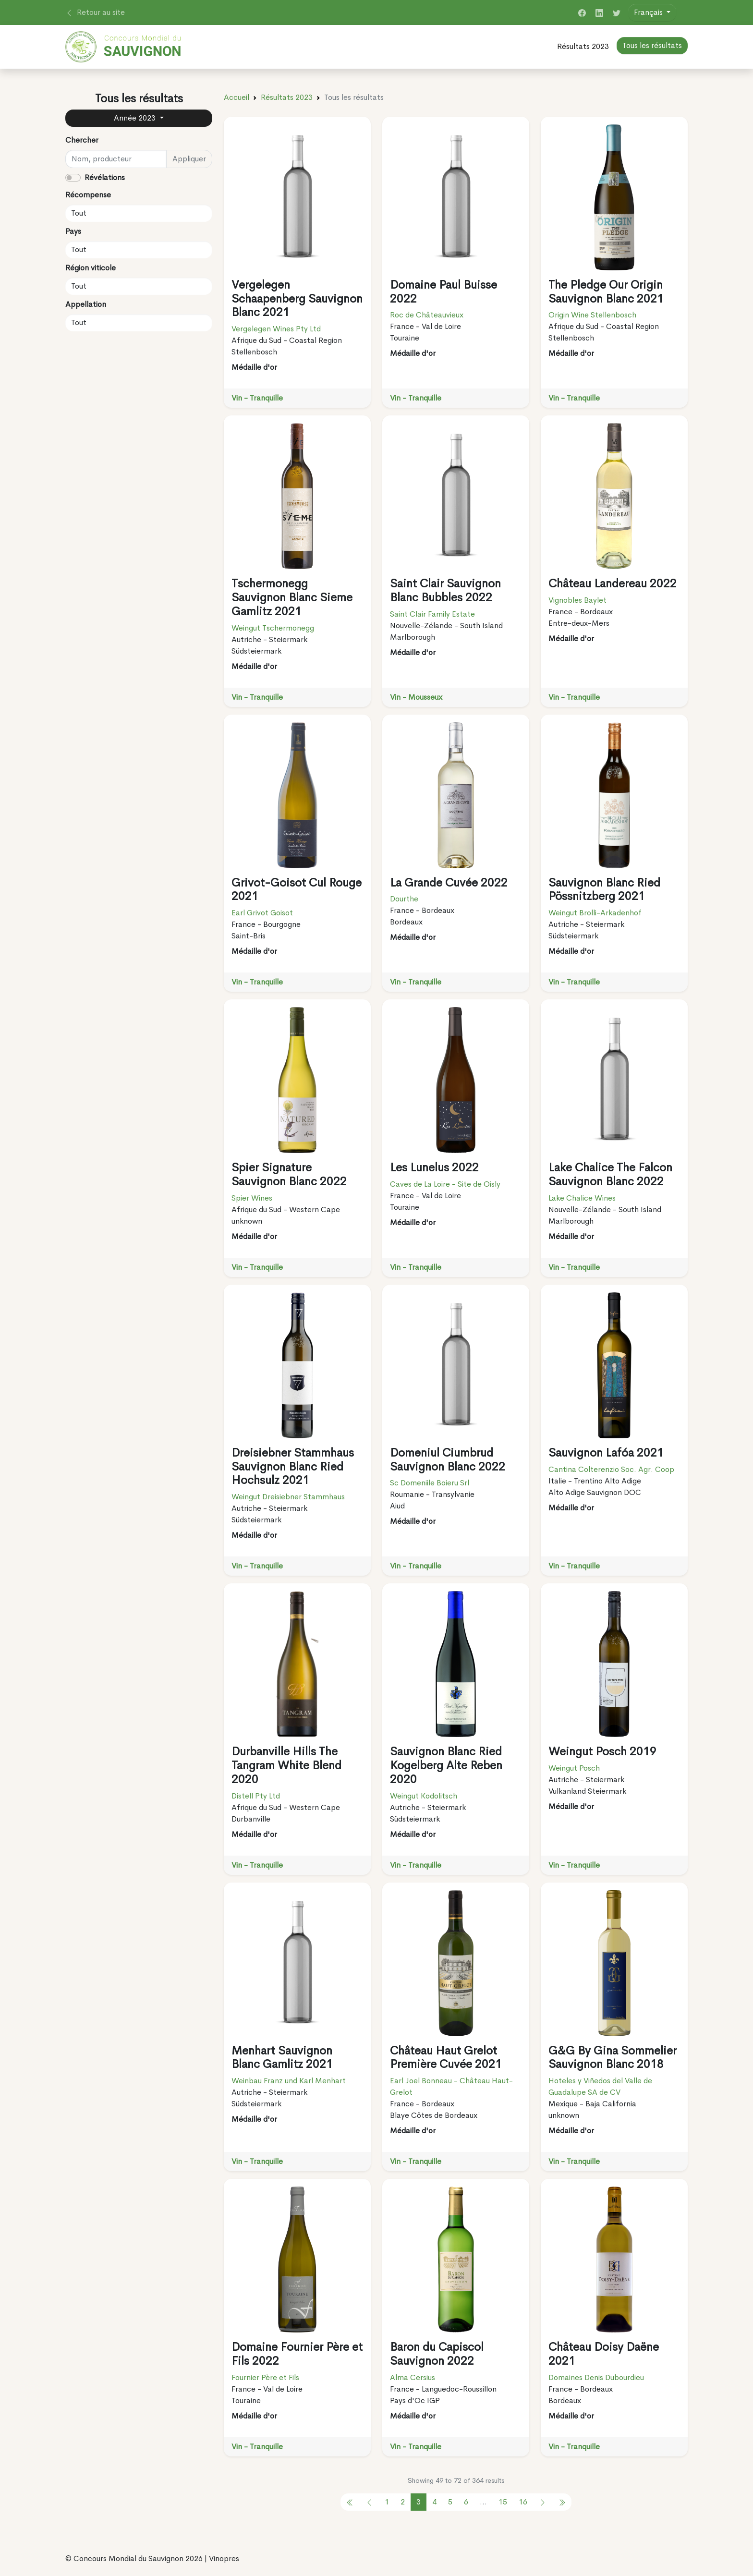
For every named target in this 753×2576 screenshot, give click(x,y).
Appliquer (189, 159)
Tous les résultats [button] (652, 45)
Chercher (81, 140)
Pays (73, 231)
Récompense (88, 195)
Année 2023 (136, 118)
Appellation (85, 304)
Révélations (105, 177)
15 (502, 2502)
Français (649, 12)
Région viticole (90, 268)
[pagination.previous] (350, 2502)
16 (523, 2502)
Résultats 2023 (583, 46)
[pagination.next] (542, 2502)
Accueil (236, 97)
